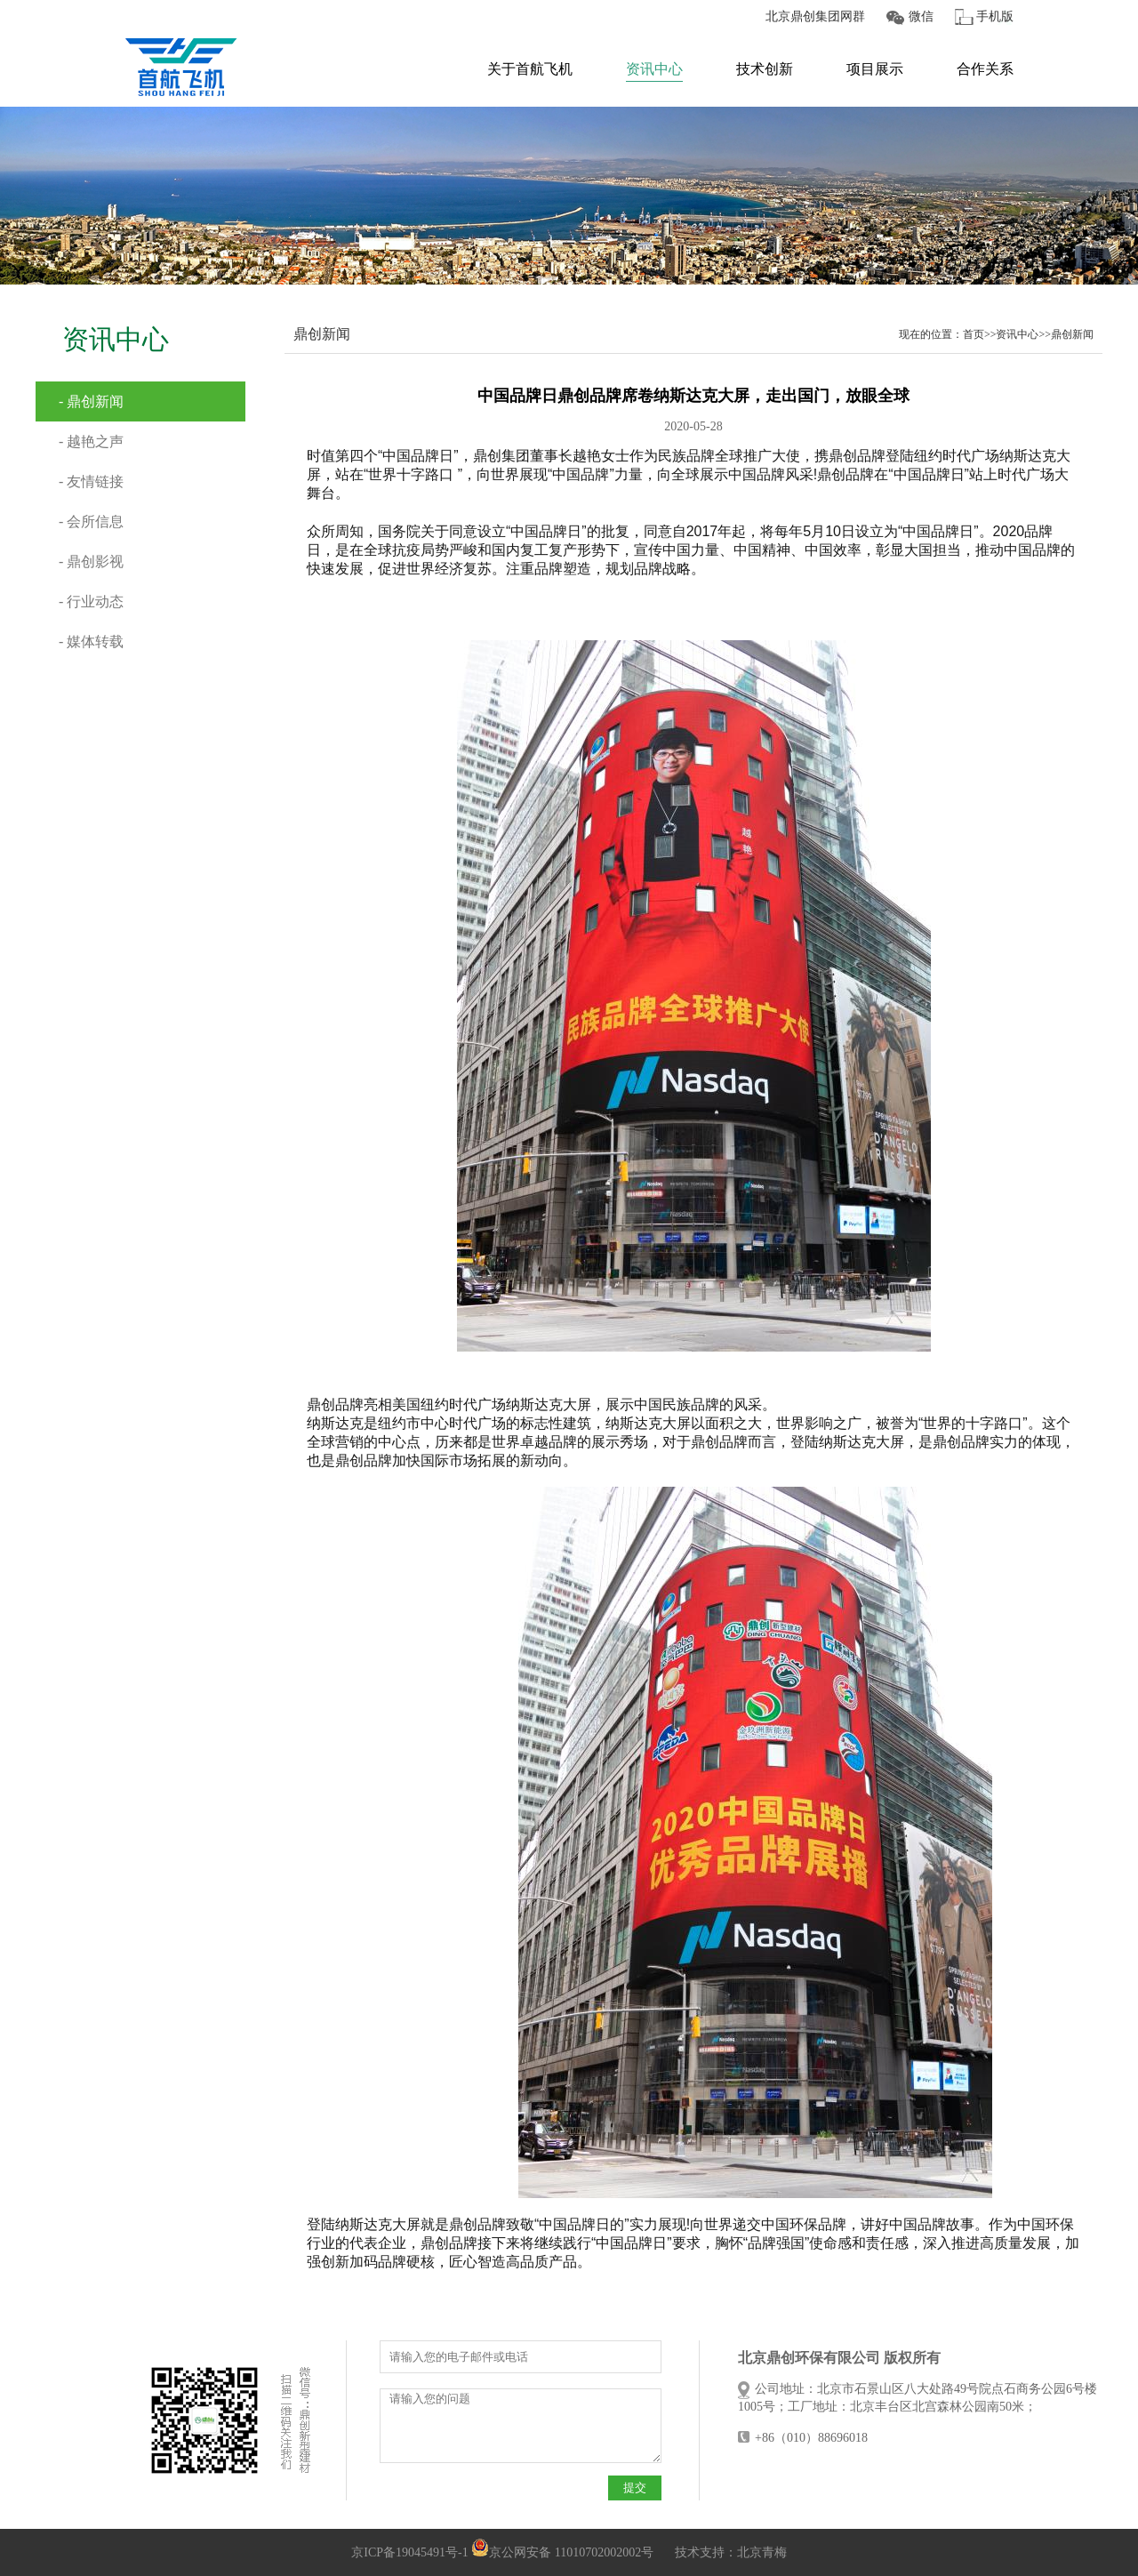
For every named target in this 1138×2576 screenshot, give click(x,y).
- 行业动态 (91, 601)
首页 (973, 334)
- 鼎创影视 (91, 561)
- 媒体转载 (91, 641)
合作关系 (985, 68)
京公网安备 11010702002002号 (562, 2552)
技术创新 (764, 68)
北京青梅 (762, 2552)
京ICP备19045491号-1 (409, 2552)
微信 (921, 16)
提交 (634, 2487)
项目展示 (874, 68)
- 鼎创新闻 (91, 401)
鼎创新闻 (1072, 334)
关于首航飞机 (530, 68)
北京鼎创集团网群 (815, 16)
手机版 (995, 16)
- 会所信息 (91, 521)
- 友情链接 (91, 481)
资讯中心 (654, 68)
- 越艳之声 (91, 441)
